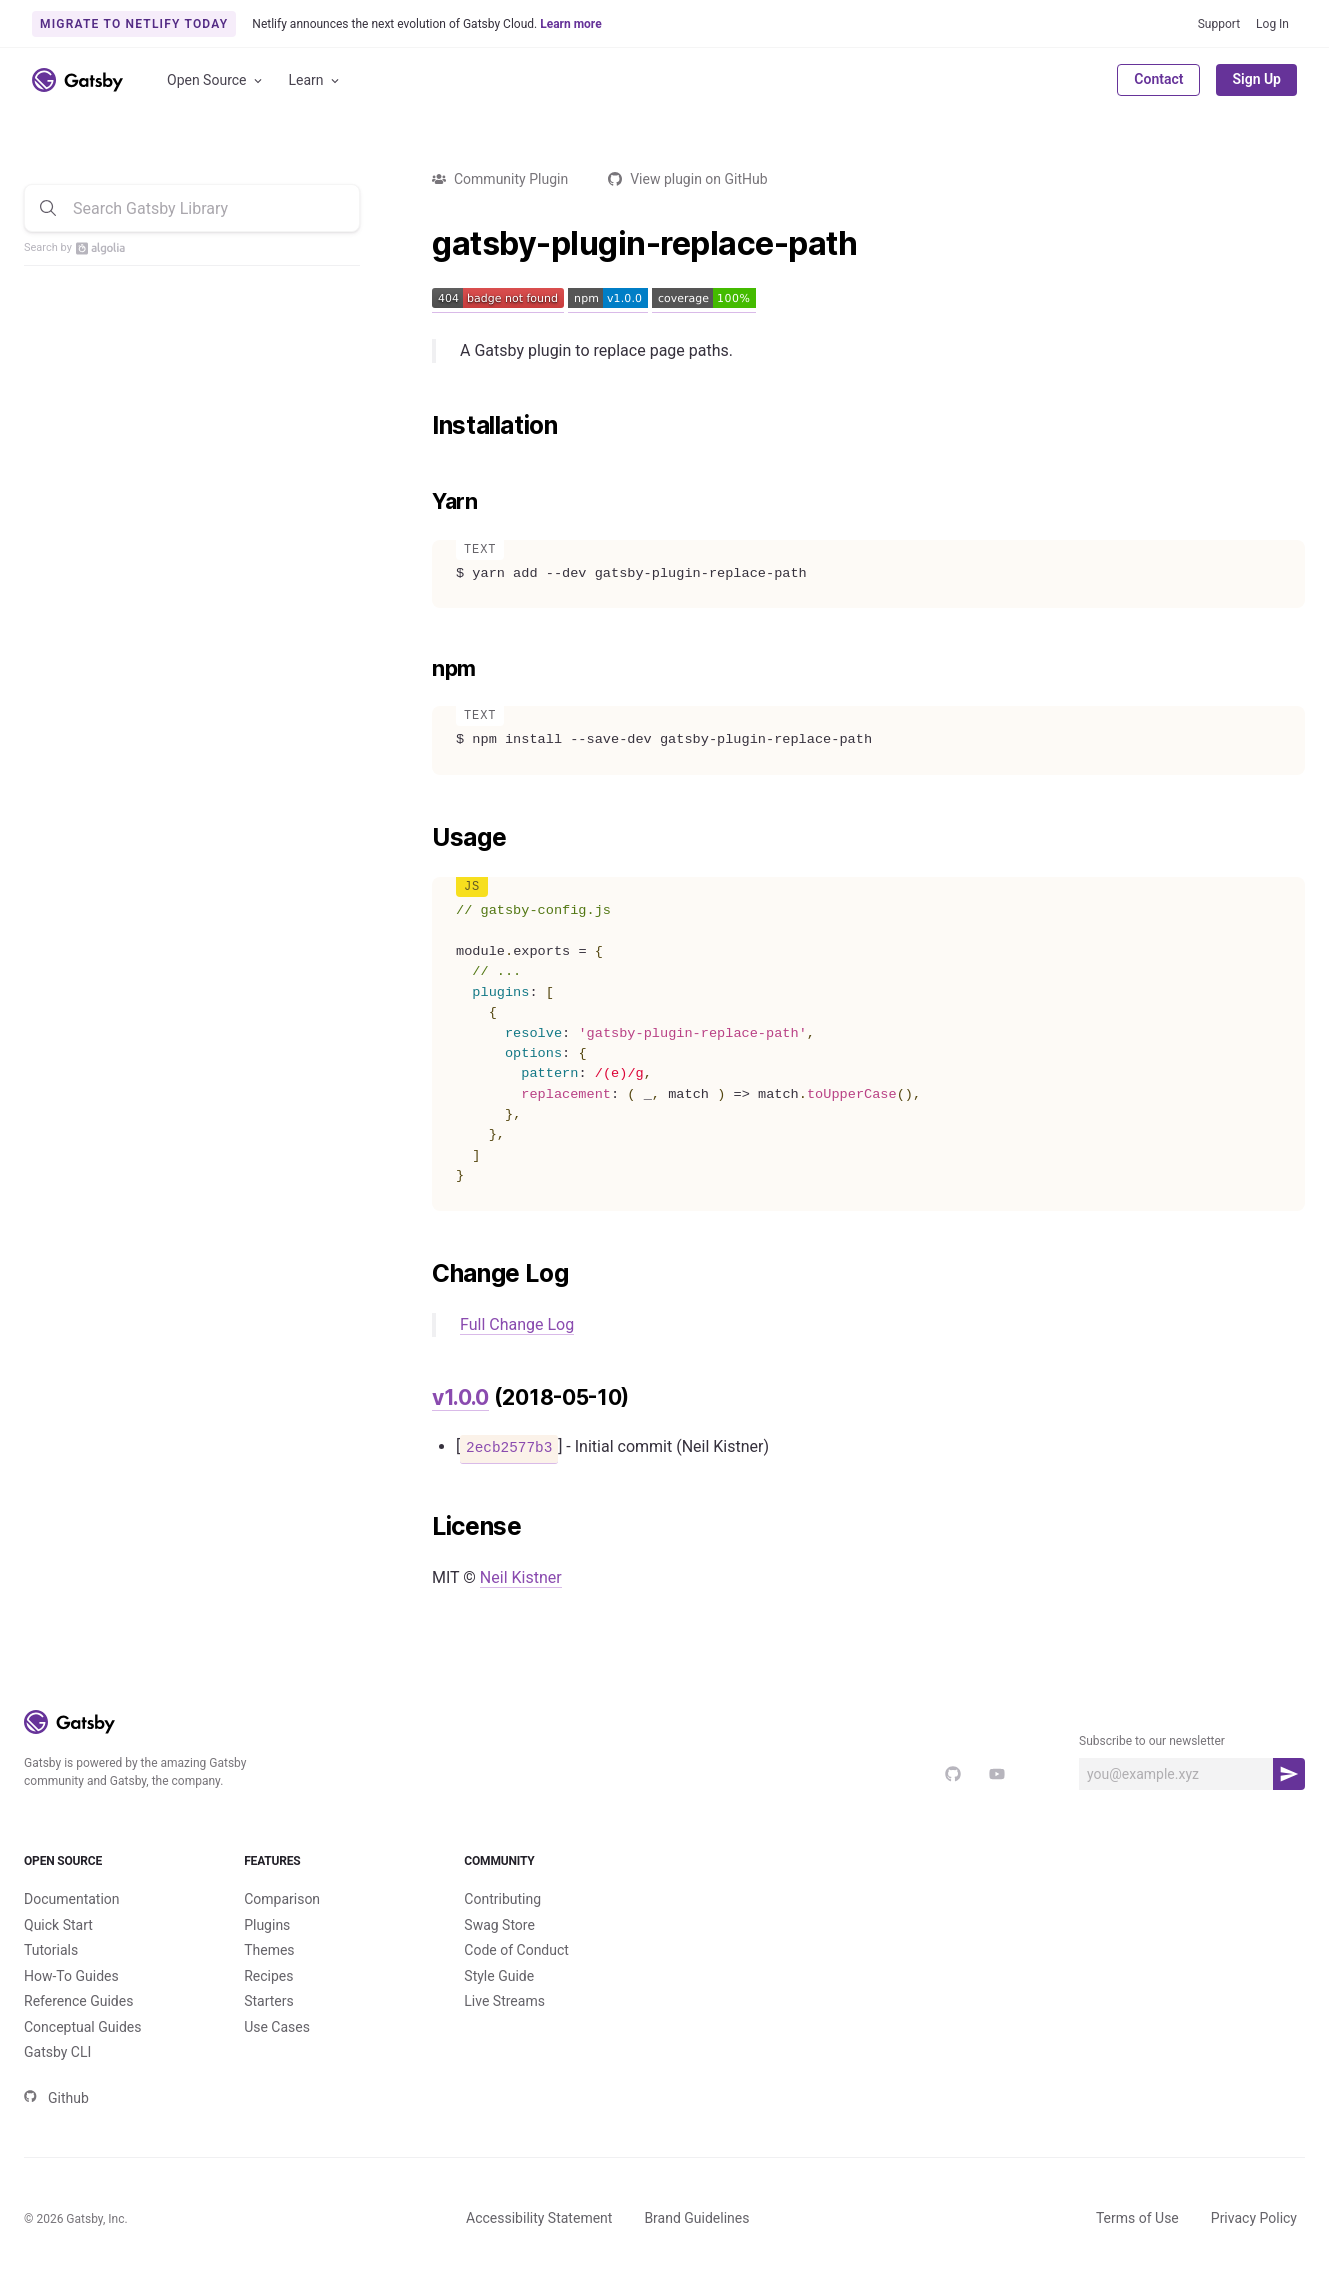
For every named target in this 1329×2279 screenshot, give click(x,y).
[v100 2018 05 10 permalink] (422, 1398)
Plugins (267, 1925)
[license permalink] (422, 1527)
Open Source (216, 80)
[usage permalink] (422, 838)
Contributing (502, 1899)
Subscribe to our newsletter (1152, 1741)
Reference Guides (78, 2001)
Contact (1158, 79)
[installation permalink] (422, 426)
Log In (1272, 24)
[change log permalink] (422, 1274)
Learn (315, 80)
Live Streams (504, 2001)
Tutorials (51, 1950)
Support (1219, 24)
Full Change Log (517, 1324)
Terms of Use (1137, 2218)
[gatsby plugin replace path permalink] (422, 244)
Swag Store (499, 1925)
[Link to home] (77, 80)
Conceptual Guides (82, 2027)
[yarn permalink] (422, 502)
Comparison (282, 1899)
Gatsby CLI (57, 2052)
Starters (269, 2001)
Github (56, 2098)
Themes (269, 1950)
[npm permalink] (422, 669)
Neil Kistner (521, 1577)
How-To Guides (71, 1976)
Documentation (72, 1899)
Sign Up (1256, 79)
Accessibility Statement (539, 2218)
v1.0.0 (460, 1397)
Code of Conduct (516, 1950)
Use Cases (277, 2027)
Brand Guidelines (696, 2218)
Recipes (268, 1976)
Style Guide (499, 1976)
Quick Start (58, 1925)
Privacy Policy (1254, 2218)
